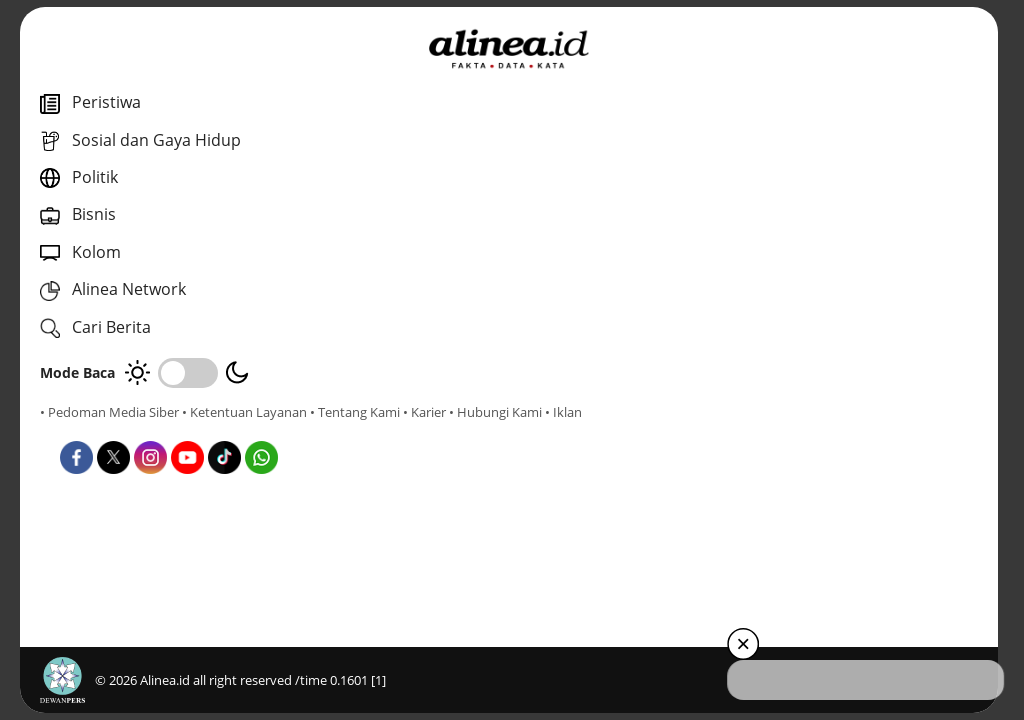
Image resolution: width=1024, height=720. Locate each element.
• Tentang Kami (85, 430)
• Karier (154, 430)
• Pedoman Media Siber (109, 412)
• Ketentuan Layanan (244, 412)
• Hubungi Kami (225, 430)
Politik (512, 402)
